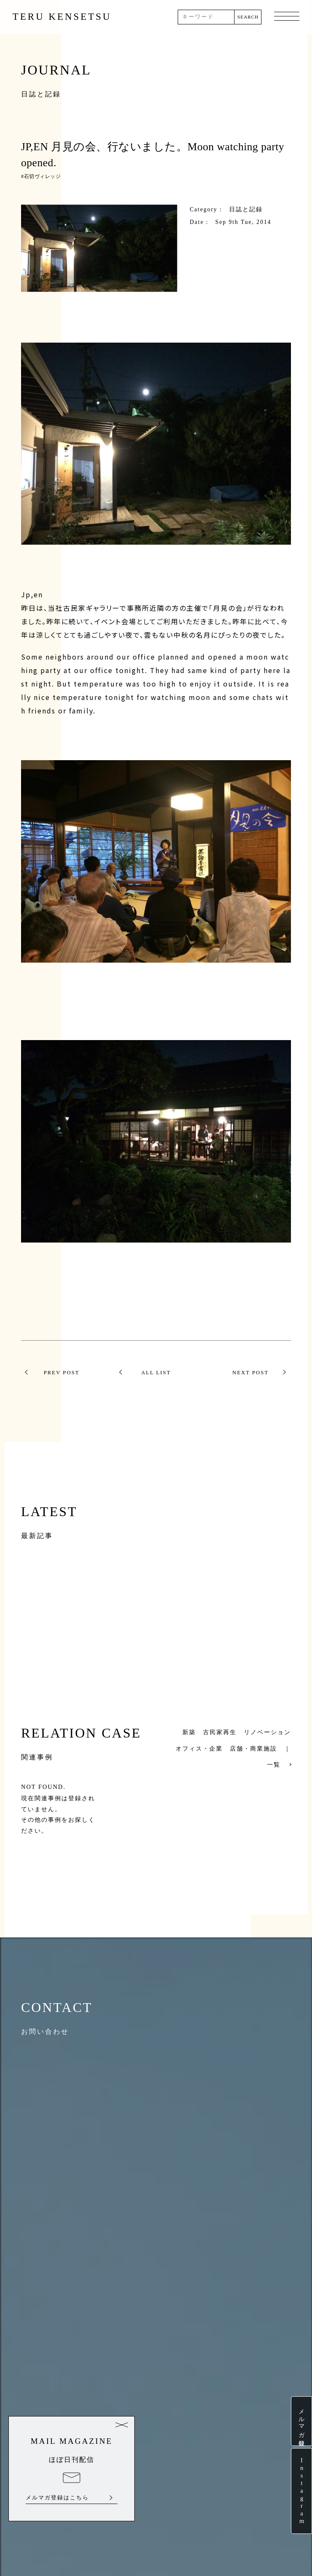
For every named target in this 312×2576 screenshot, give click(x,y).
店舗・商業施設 (253, 1748)
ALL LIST (156, 1373)
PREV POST (62, 1373)
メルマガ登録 (301, 2421)
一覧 (273, 1764)
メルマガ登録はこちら (57, 2498)
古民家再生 (220, 1732)
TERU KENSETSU (62, 16)
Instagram (301, 2491)
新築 (189, 1732)
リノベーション (267, 1732)
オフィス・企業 (199, 1748)
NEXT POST (250, 1373)
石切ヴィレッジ (42, 176)
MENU (286, 16)
